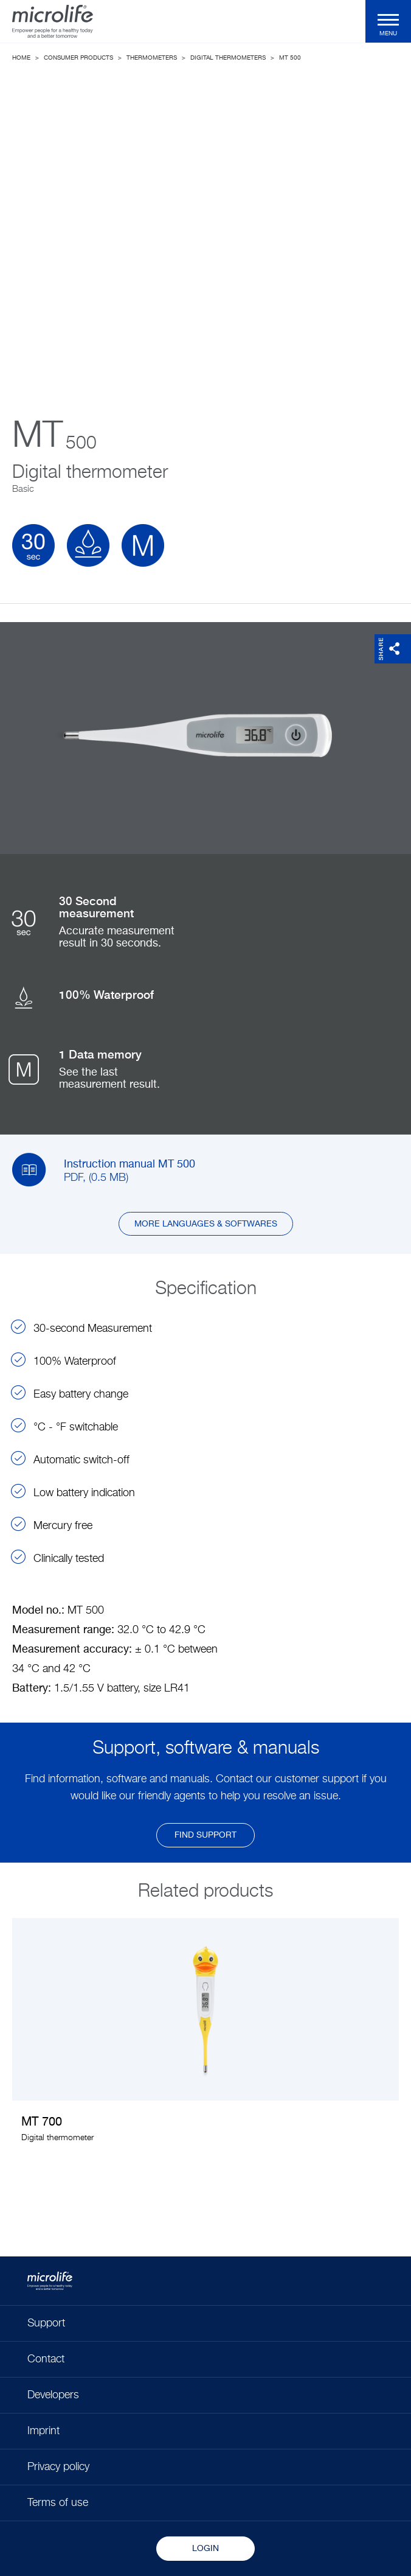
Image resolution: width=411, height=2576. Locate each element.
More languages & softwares (205, 1224)
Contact (45, 2359)
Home (21, 58)
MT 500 (290, 58)
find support (205, 1835)
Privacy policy (58, 2467)
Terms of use (57, 2502)
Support (46, 2323)
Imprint (43, 2431)
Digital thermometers (228, 58)
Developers (53, 2395)
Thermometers (151, 58)
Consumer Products (78, 58)
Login (205, 2548)
